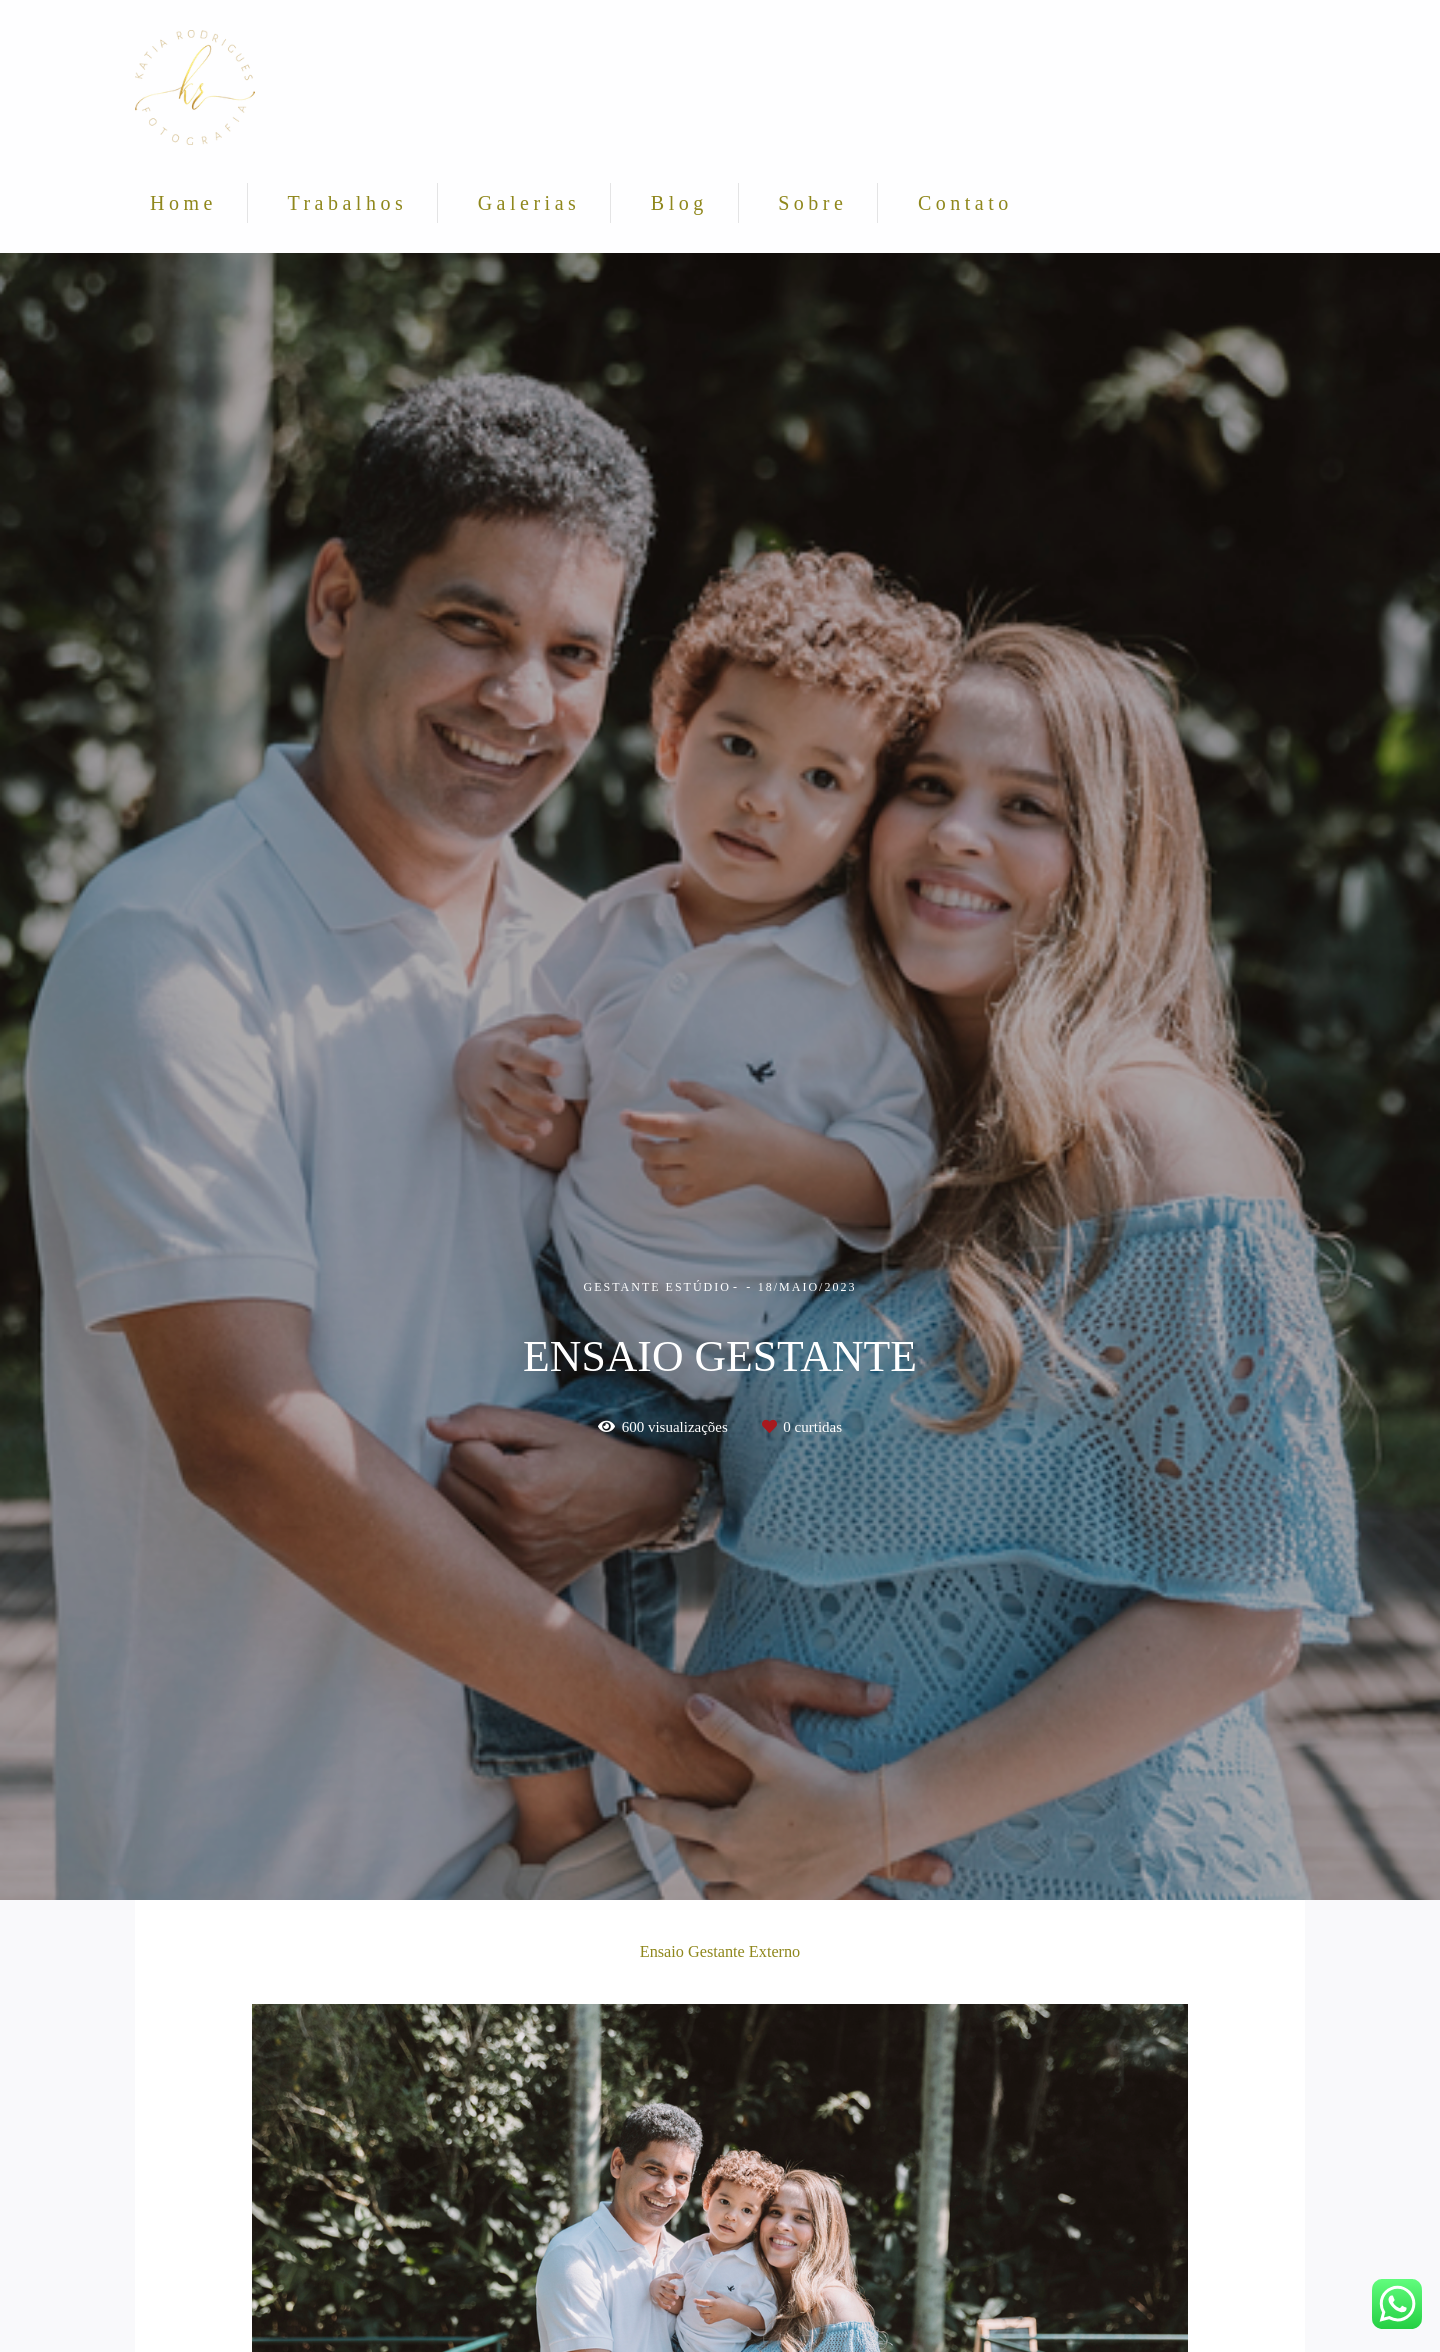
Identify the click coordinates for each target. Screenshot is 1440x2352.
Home (183, 203)
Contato (965, 203)
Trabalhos (347, 203)
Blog (679, 203)
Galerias (529, 203)
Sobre (812, 203)
